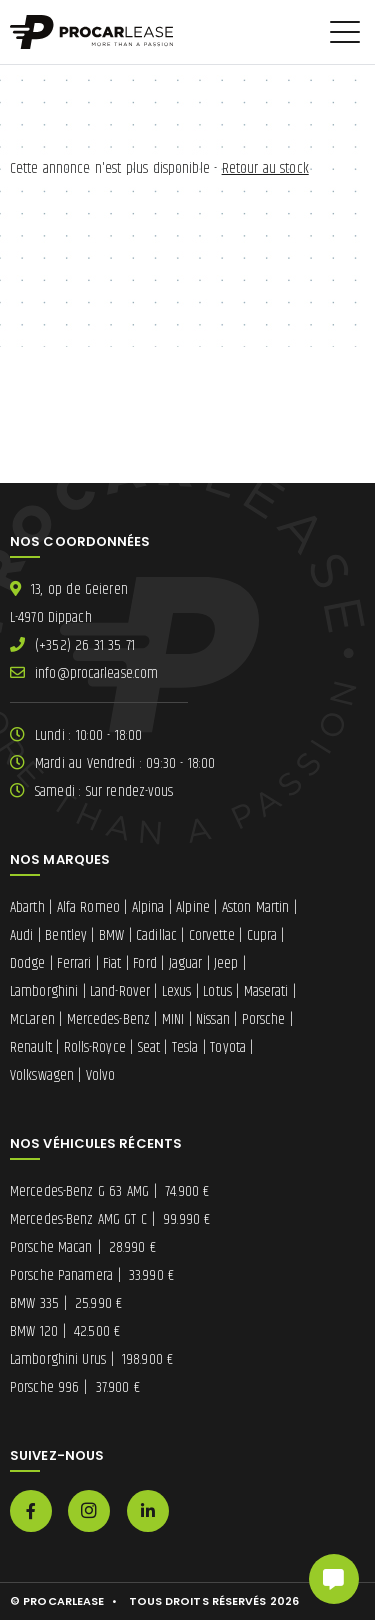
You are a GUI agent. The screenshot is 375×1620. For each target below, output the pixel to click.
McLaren (32, 1019)
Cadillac (156, 935)
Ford (144, 963)
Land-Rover (120, 991)
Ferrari (74, 963)
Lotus (217, 991)
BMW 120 (65, 1331)
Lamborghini (44, 991)
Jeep (226, 963)
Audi (21, 935)
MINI (173, 1019)
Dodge (28, 963)
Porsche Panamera (92, 1275)
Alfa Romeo (88, 907)
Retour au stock (265, 168)
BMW (111, 935)
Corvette (212, 935)
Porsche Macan (83, 1247)
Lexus (177, 991)
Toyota (228, 1047)
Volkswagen (42, 1075)
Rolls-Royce (95, 1047)
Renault (31, 1047)
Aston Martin (256, 907)
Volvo (101, 1075)
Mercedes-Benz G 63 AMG (109, 1191)
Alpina (148, 907)
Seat (149, 1047)
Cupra (262, 935)
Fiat (112, 963)
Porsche (264, 1019)
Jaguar (186, 963)
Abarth (27, 907)
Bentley (66, 935)
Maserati (266, 991)
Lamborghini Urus (91, 1359)
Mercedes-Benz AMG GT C (110, 1219)
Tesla (185, 1047)
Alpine (193, 907)
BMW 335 (66, 1303)
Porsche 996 (75, 1387)
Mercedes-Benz (108, 1019)
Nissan (213, 1019)
